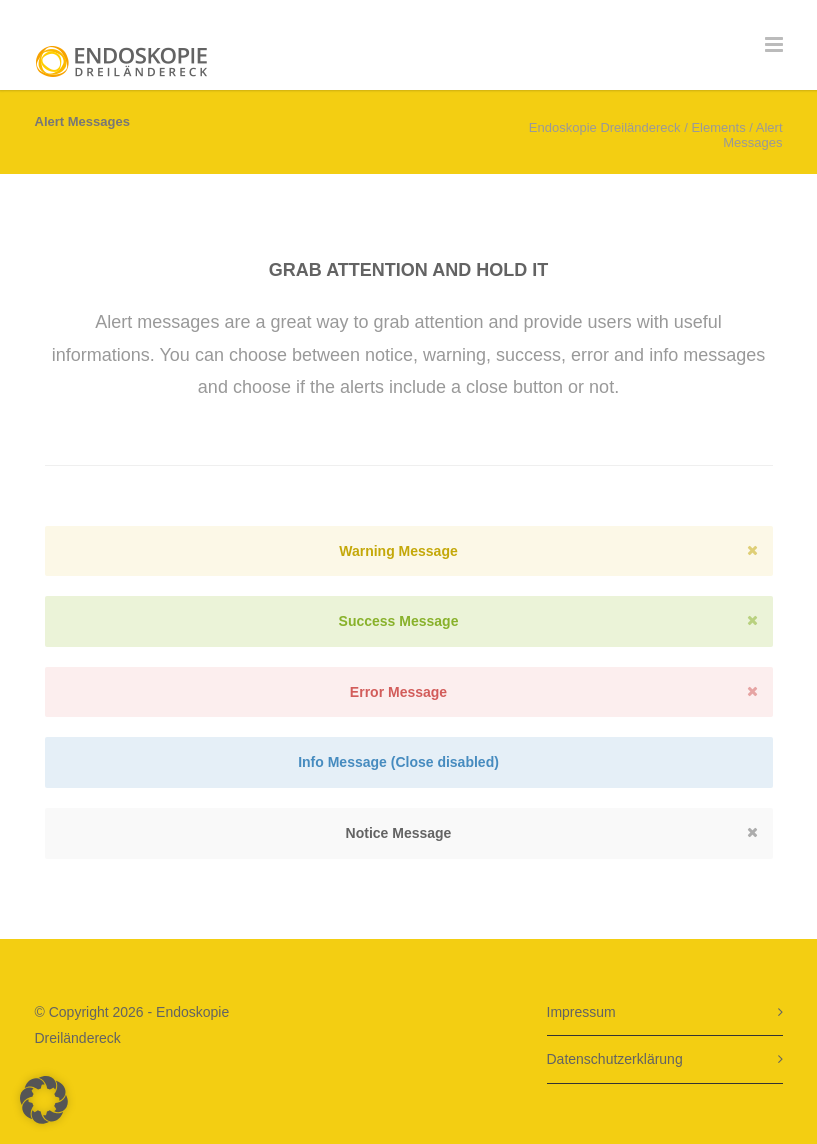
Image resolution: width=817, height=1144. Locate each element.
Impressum (581, 1012)
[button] (44, 1100)
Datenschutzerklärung (615, 1059)
